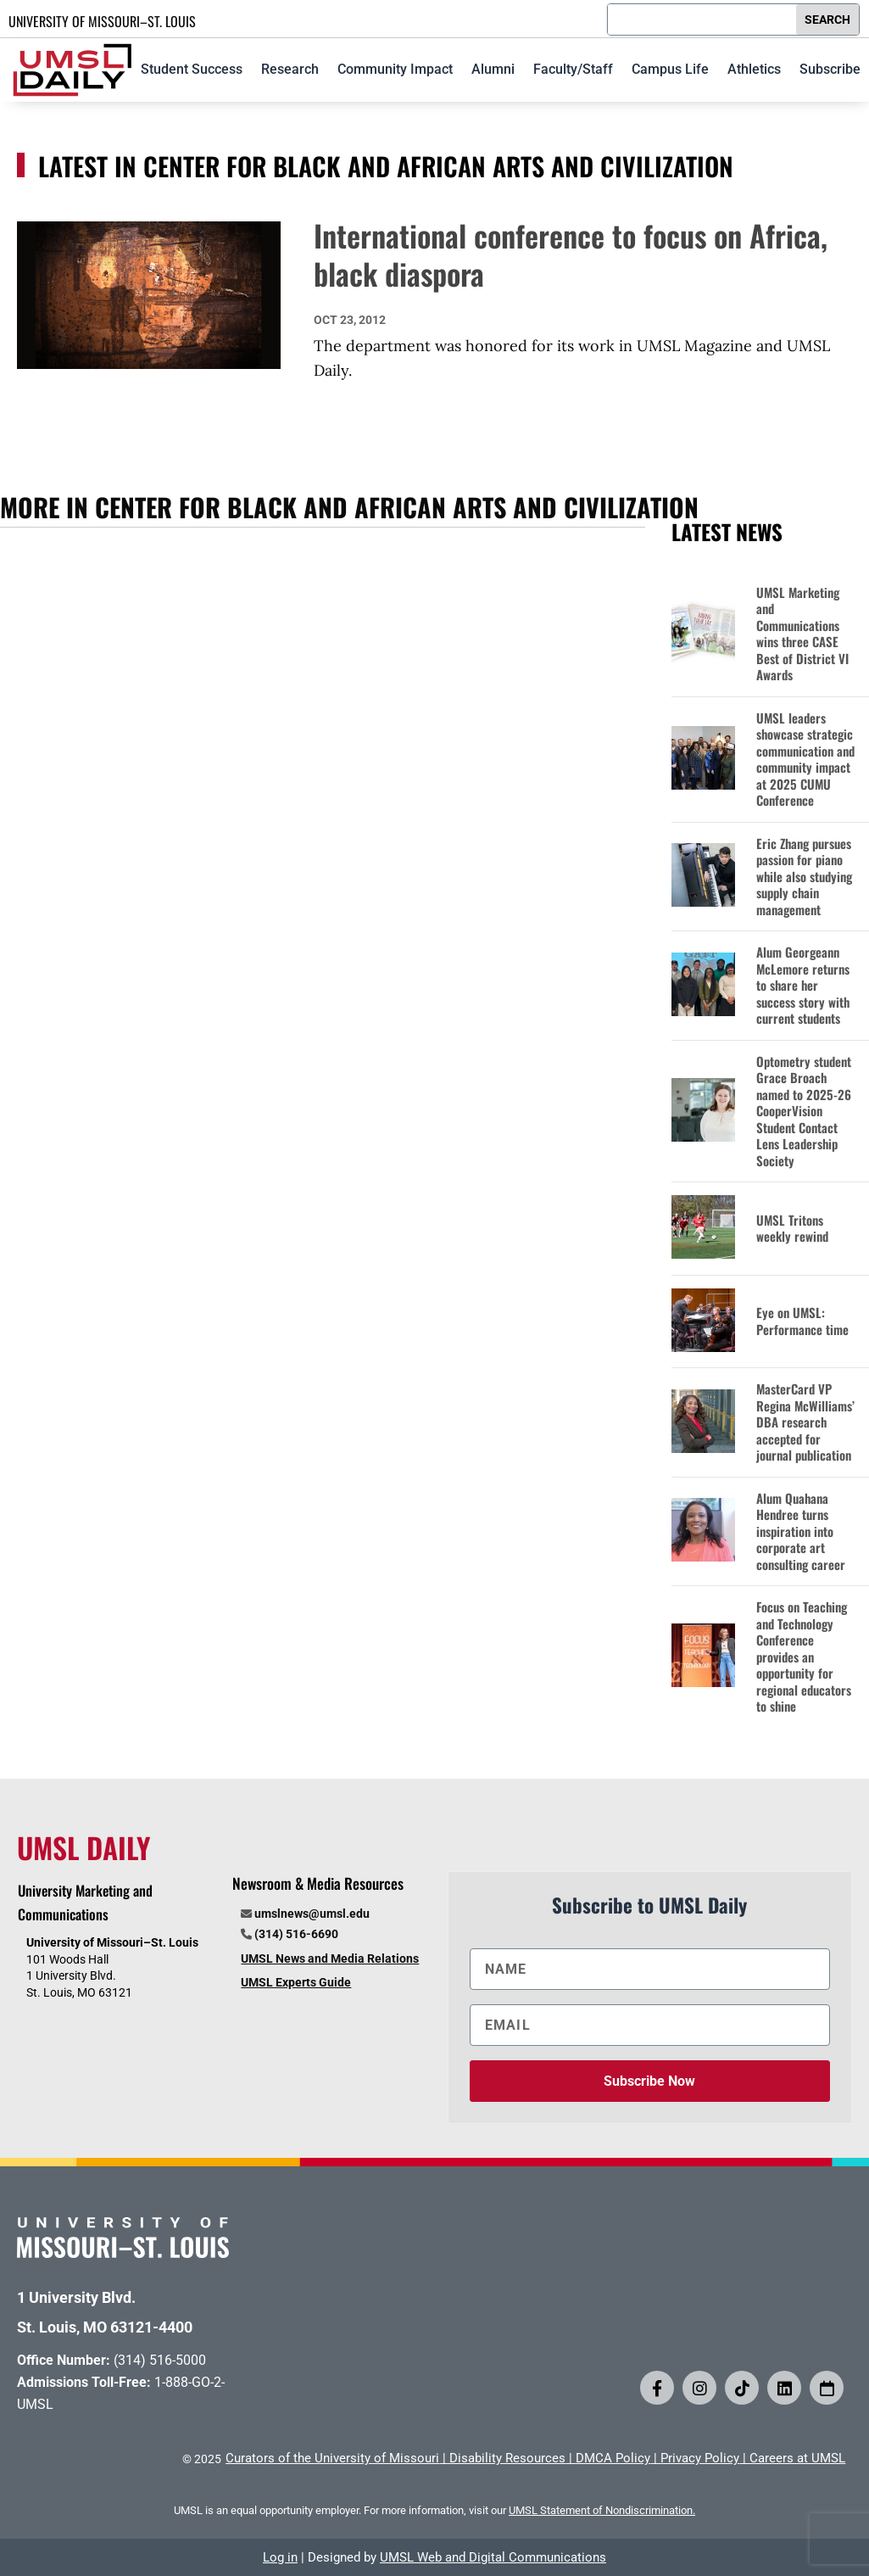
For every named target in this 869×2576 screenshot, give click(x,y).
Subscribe (830, 69)
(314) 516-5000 (160, 2360)
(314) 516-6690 (296, 1934)
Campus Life (670, 69)
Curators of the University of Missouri (332, 2458)
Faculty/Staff (573, 69)
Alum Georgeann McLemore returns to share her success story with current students (803, 985)
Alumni (493, 69)
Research (290, 69)
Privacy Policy (699, 2458)
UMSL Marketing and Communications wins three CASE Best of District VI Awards (802, 634)
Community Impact (395, 69)
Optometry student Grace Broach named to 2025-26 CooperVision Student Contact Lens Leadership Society (803, 1111)
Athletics (754, 69)
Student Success (191, 69)
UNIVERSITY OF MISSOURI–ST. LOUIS (102, 21)
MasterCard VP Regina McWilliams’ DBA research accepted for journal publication (805, 1422)
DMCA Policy (613, 2458)
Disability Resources (507, 2458)
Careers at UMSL (797, 2458)
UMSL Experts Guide (296, 1982)
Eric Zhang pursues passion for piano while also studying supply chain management (804, 877)
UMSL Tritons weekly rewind (792, 1228)
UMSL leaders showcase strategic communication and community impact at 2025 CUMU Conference (805, 759)
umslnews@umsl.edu (312, 1913)
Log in (280, 2557)
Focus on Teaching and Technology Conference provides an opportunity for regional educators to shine (803, 1657)
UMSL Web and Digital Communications (493, 2557)
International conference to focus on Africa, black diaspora (570, 254)
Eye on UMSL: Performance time (802, 1321)
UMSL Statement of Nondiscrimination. (602, 2510)
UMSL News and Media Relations (330, 1958)
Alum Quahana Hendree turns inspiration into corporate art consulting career (800, 1531)
